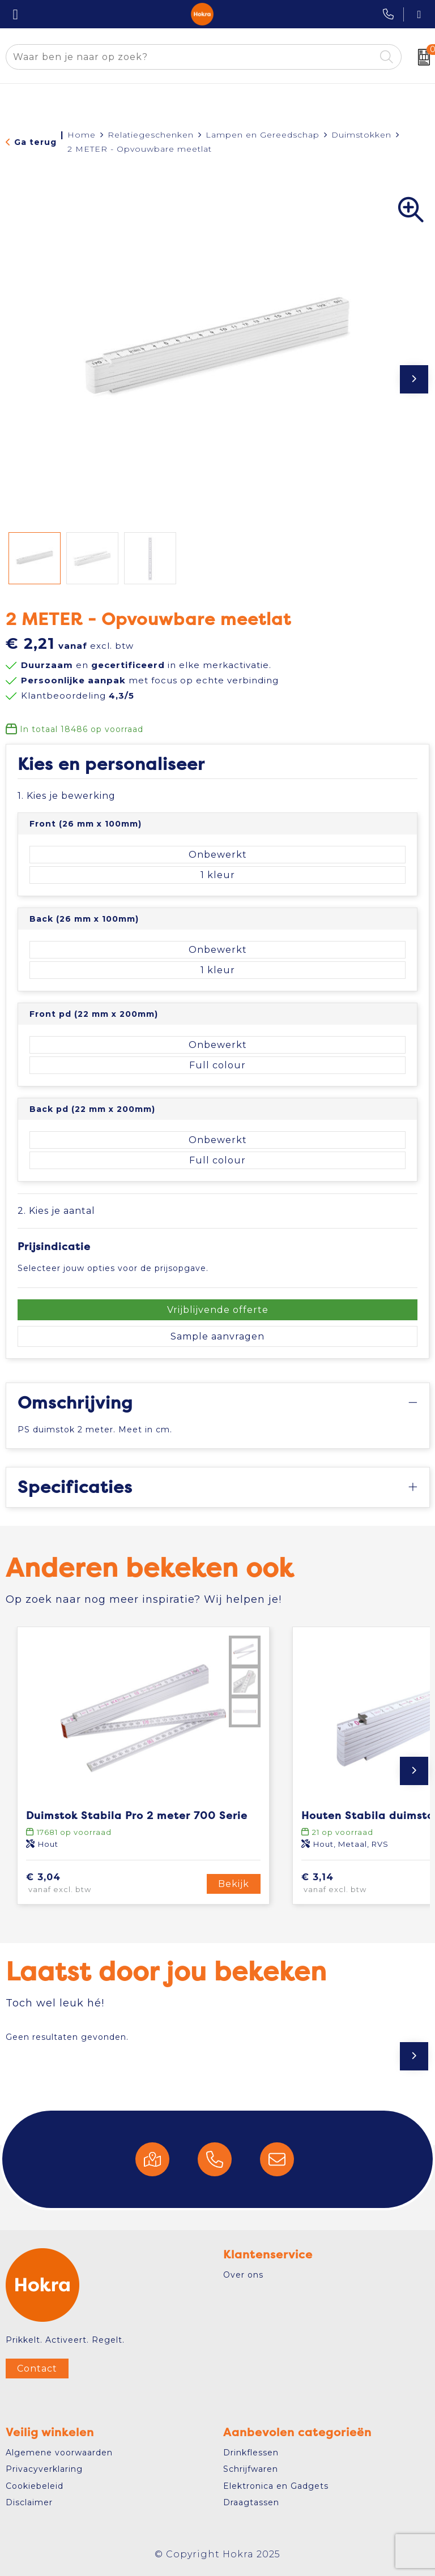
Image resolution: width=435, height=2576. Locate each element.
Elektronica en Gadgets (276, 2486)
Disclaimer (29, 2502)
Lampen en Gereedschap (262, 135)
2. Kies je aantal (56, 1210)
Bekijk (233, 1883)
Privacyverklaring (44, 2469)
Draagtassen (251, 2502)
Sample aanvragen (217, 1336)
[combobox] (190, 57)
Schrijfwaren (250, 2469)
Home (81, 135)
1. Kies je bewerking (67, 795)
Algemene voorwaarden (59, 2452)
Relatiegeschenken (151, 135)
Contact (37, 2368)
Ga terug (35, 142)
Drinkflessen (251, 2452)
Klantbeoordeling (77, 695)
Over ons (243, 2275)
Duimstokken (361, 135)
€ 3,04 (76, 1883)
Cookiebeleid (34, 2486)
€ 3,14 (350, 1883)
